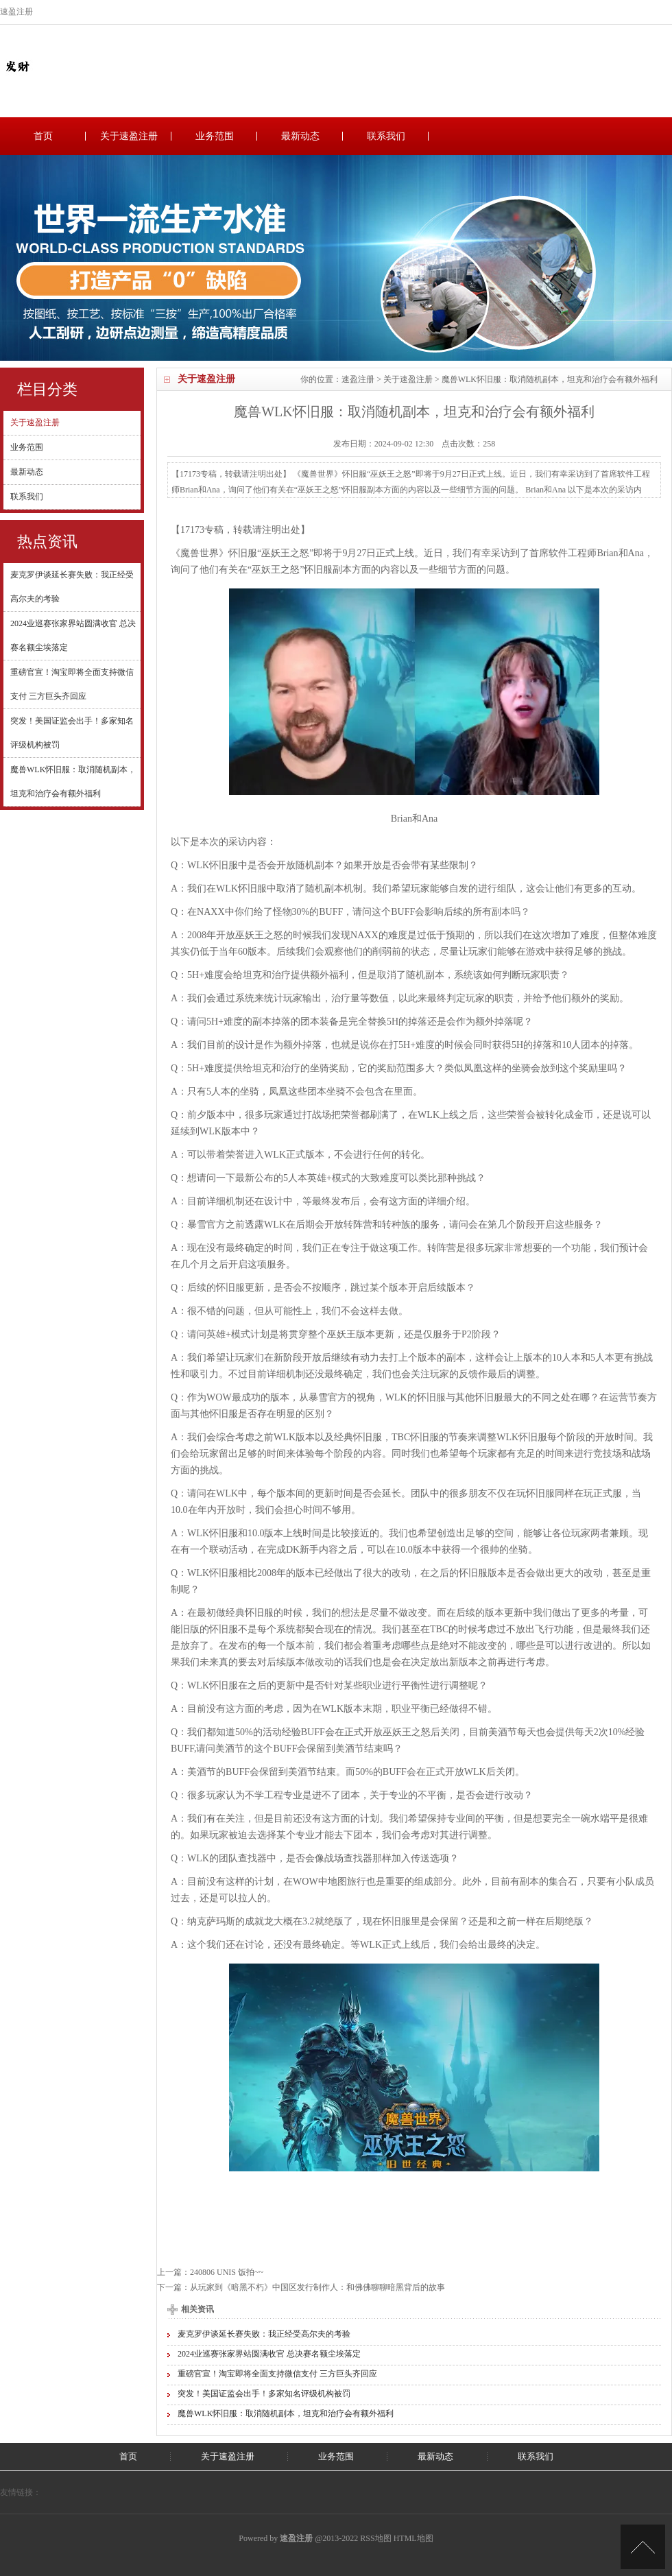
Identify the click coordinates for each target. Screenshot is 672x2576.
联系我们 (386, 136)
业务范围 (214, 136)
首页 (43, 136)
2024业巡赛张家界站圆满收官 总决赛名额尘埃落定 (269, 2354)
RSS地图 (375, 2538)
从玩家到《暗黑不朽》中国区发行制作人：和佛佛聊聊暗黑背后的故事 (317, 2287)
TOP (643, 2547)
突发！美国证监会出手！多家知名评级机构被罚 (264, 2393)
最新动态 (300, 136)
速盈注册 (357, 379)
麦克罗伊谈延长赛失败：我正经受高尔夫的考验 (264, 2334)
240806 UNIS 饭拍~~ (226, 2272)
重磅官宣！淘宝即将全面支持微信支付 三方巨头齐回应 (277, 2373)
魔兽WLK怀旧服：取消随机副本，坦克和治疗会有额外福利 (286, 2413)
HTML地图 (413, 2538)
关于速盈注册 (129, 136)
